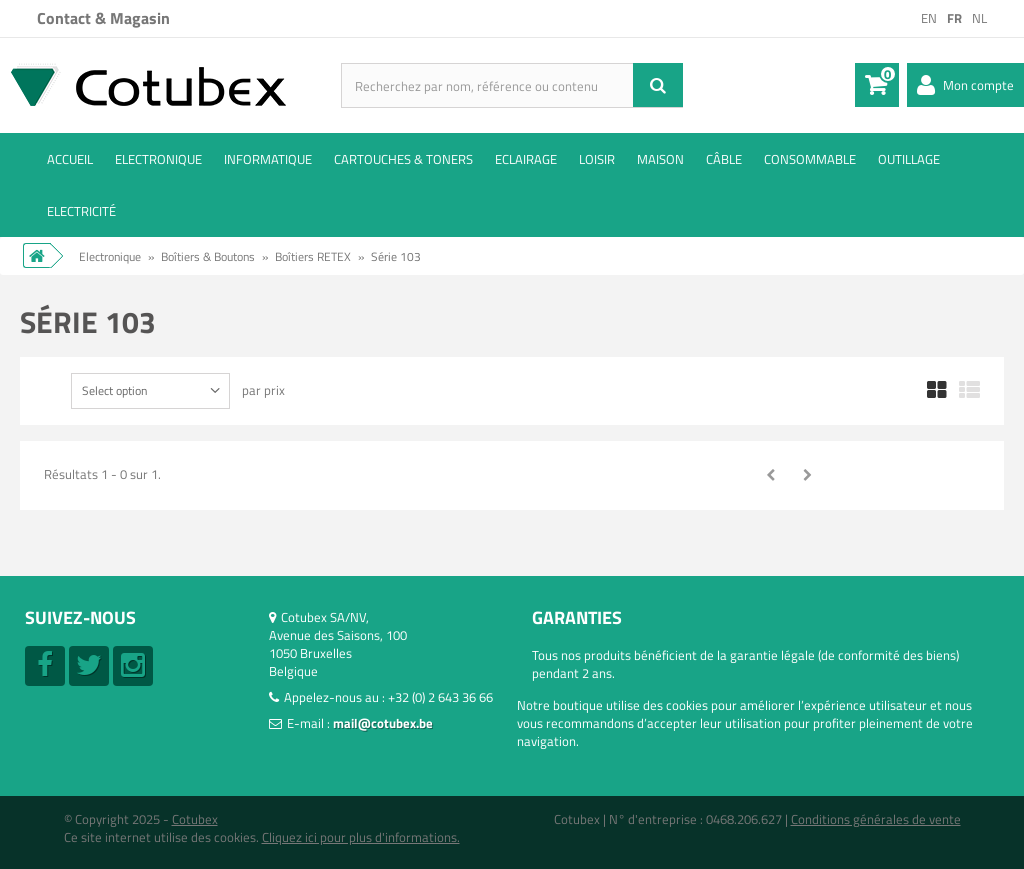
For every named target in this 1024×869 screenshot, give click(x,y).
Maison (660, 159)
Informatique (268, 159)
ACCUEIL (70, 159)
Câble (724, 159)
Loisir (597, 159)
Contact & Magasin (103, 18)
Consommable (810, 159)
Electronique (158, 159)
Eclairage (526, 159)
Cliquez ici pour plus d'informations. (361, 837)
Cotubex (195, 819)
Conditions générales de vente (876, 819)
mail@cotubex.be (383, 723)
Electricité (81, 211)
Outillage (909, 159)
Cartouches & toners (403, 159)
